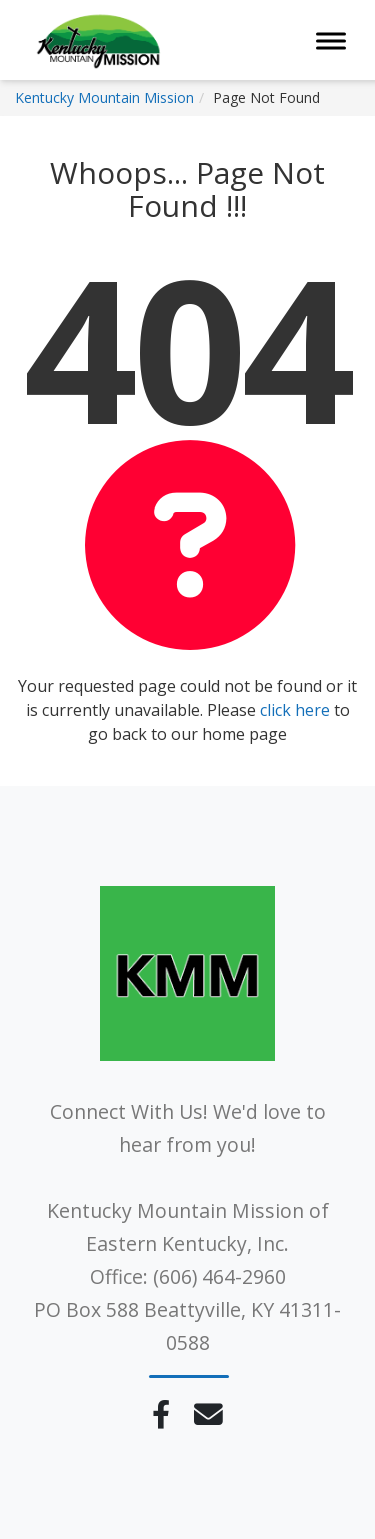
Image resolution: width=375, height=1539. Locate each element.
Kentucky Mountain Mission (104, 97)
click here (295, 710)
